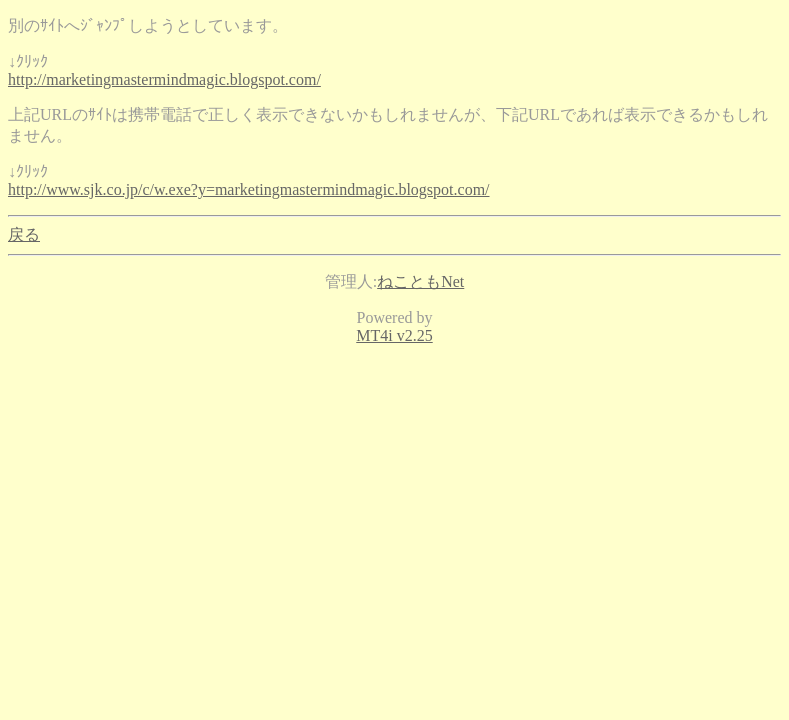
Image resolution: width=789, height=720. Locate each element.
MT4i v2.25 (394, 335)
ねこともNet (420, 281)
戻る (24, 234)
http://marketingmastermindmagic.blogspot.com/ (164, 79)
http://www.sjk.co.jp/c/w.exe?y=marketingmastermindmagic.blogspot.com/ (249, 189)
